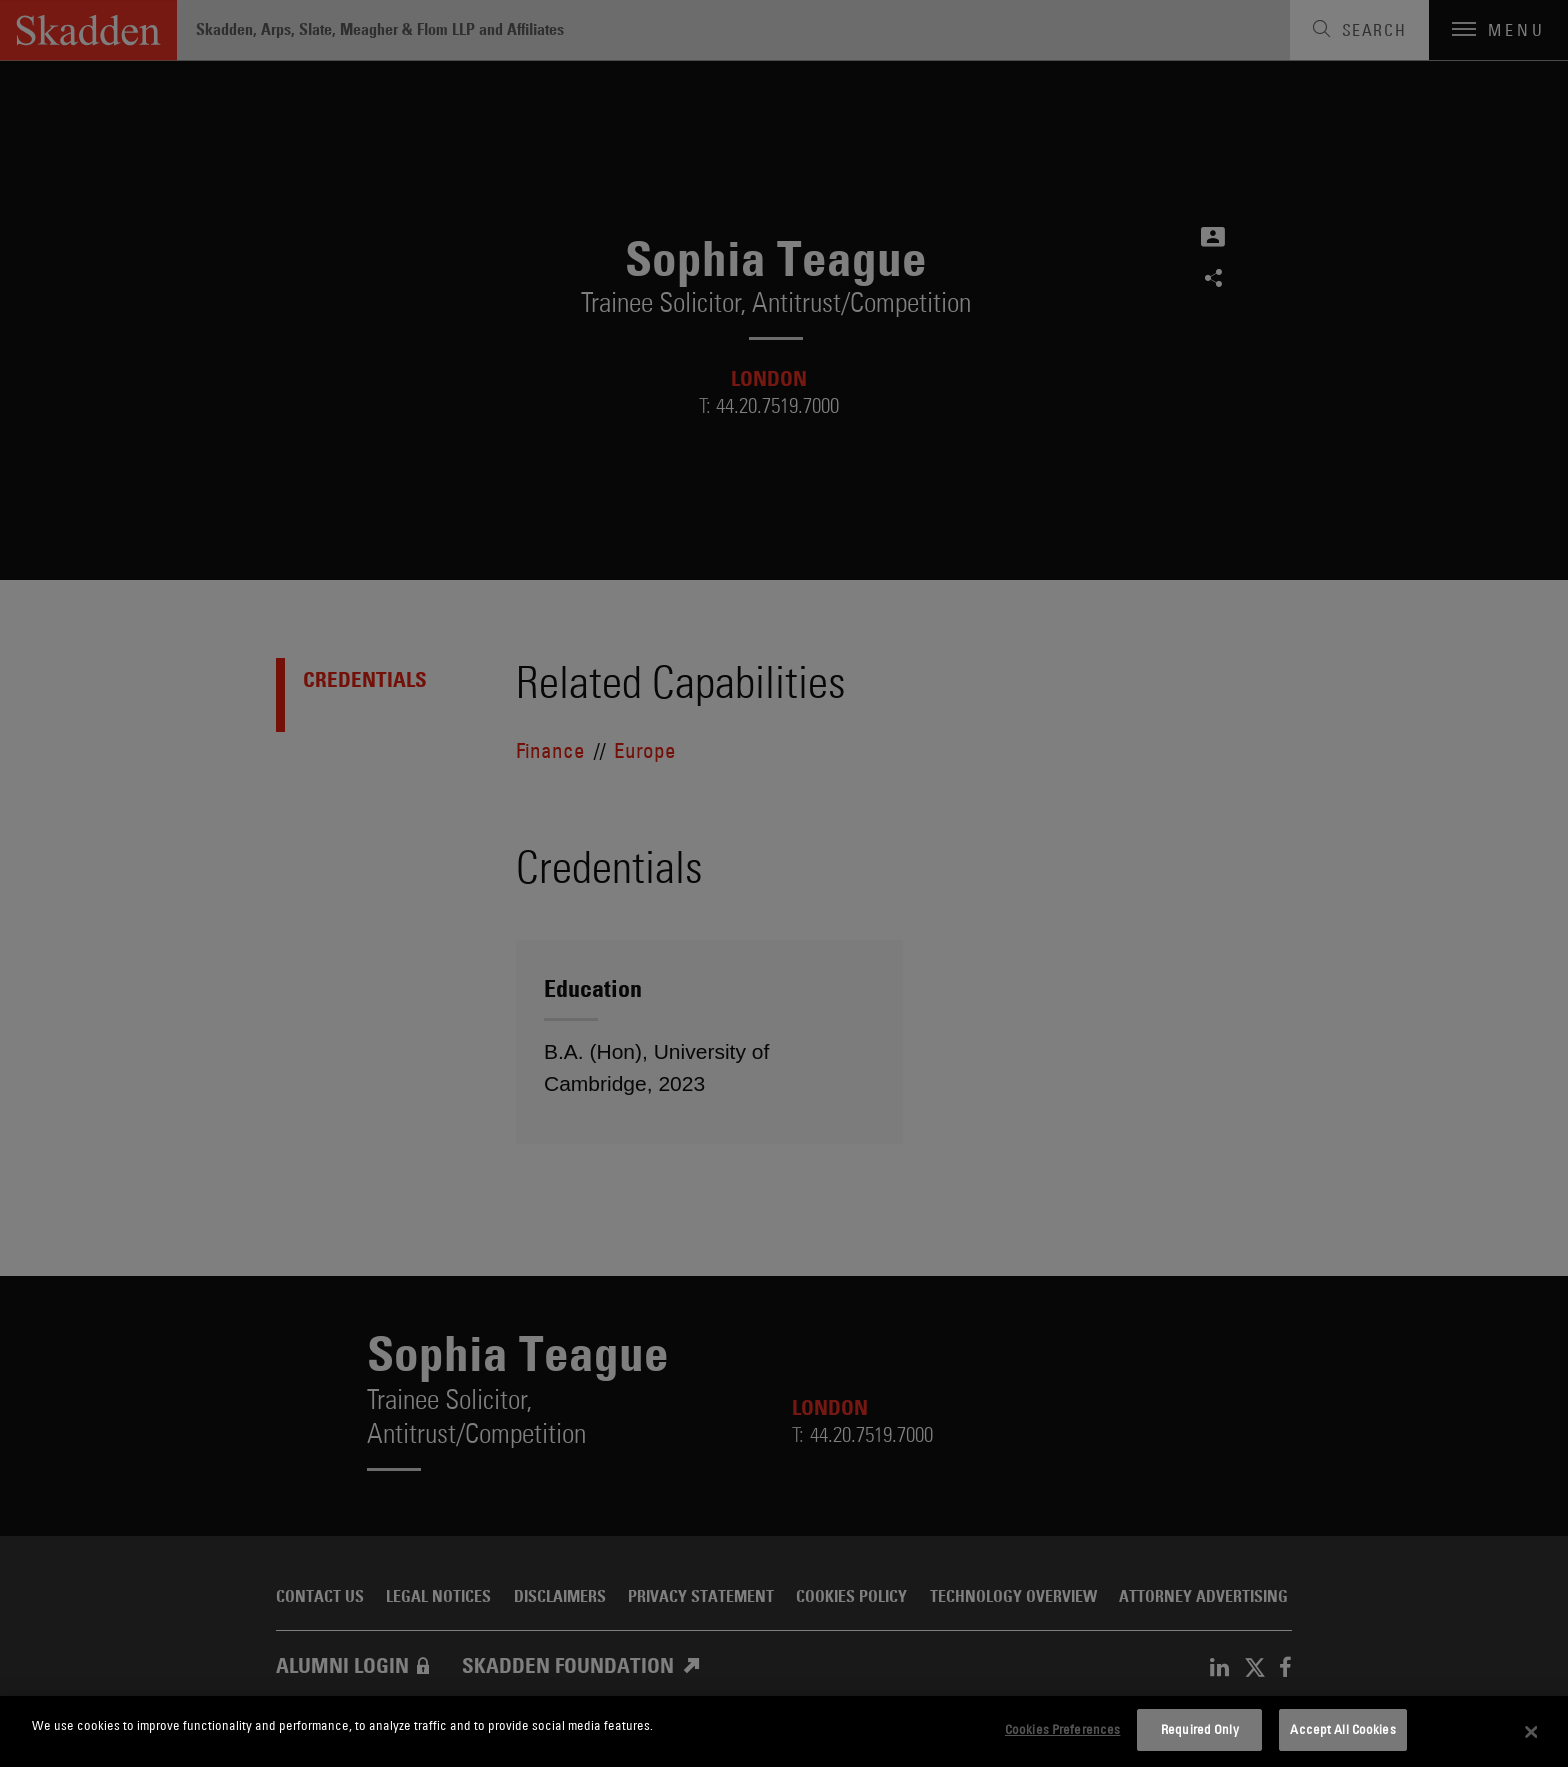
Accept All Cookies (1342, 1729)
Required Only (1200, 1729)
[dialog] (784, 1731)
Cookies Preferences (1062, 1729)
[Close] (1532, 1732)
